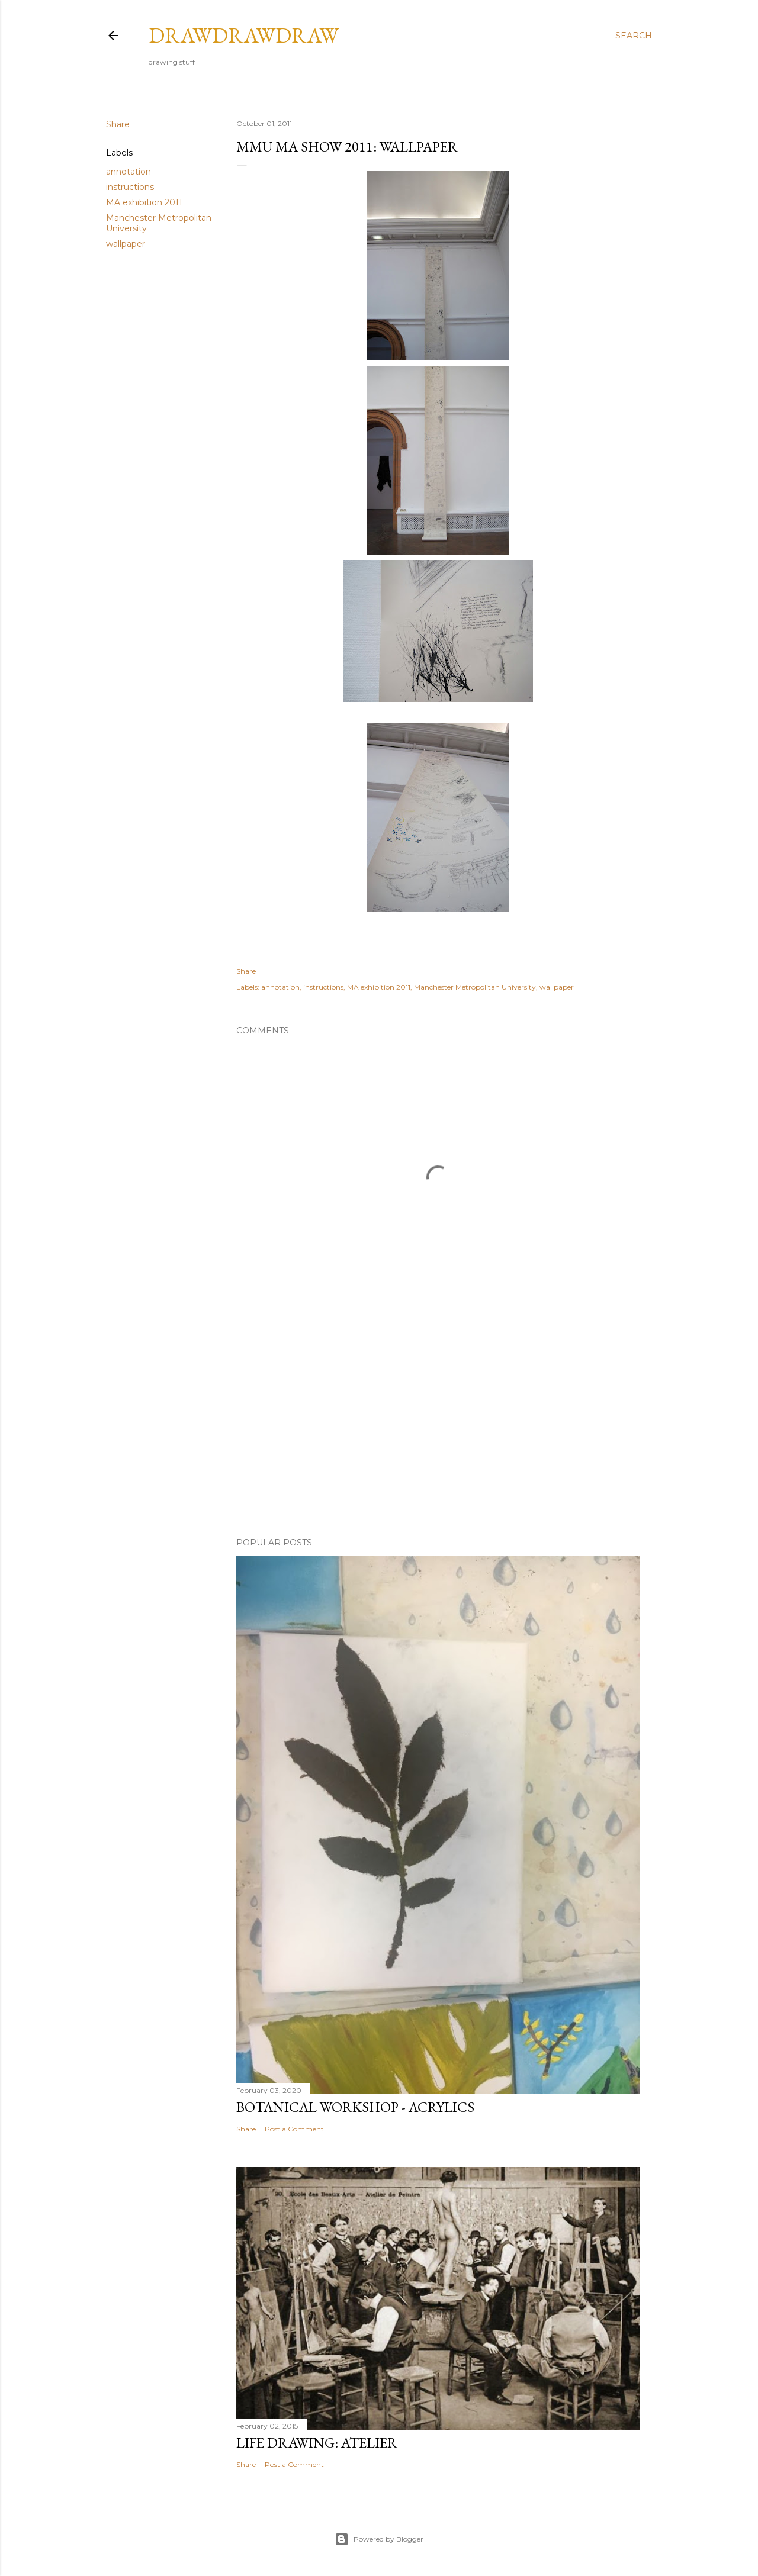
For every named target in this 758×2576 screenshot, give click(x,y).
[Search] (633, 35)
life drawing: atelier (316, 2442)
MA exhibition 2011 (144, 202)
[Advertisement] (438, 1425)
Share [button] (118, 124)
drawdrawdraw (244, 35)
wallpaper (125, 244)
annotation (128, 171)
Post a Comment (294, 2128)
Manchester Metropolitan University (475, 987)
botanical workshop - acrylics (355, 2107)
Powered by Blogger (379, 2539)
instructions (130, 187)
